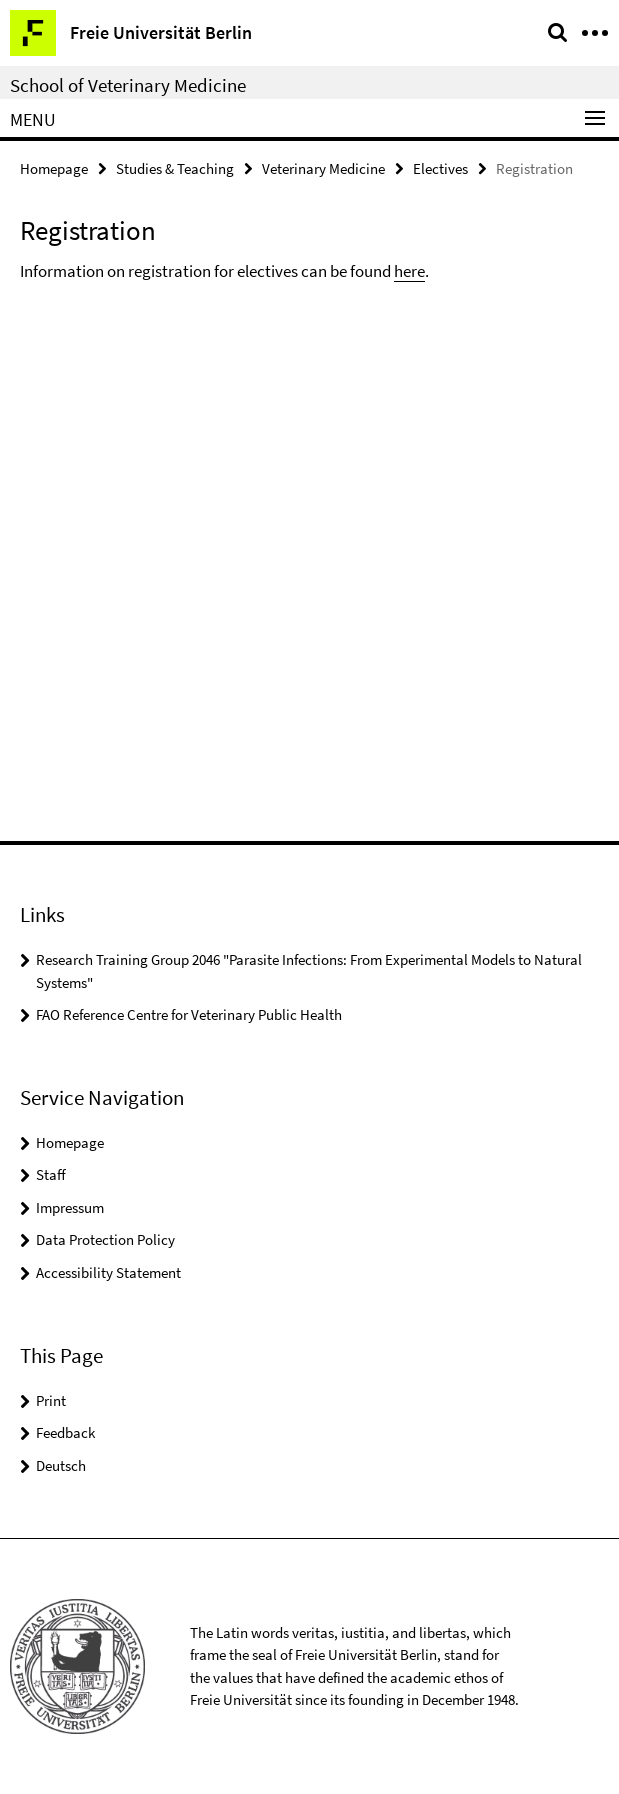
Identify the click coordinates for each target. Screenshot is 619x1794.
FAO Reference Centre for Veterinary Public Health (189, 1014)
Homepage (54, 168)
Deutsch (61, 1465)
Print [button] (51, 1400)
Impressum (70, 1207)
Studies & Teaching (175, 168)
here (409, 271)
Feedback (65, 1432)
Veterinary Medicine (323, 168)
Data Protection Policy (105, 1239)
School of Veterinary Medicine (128, 85)
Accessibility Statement (108, 1272)
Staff (51, 1174)
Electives (440, 168)
